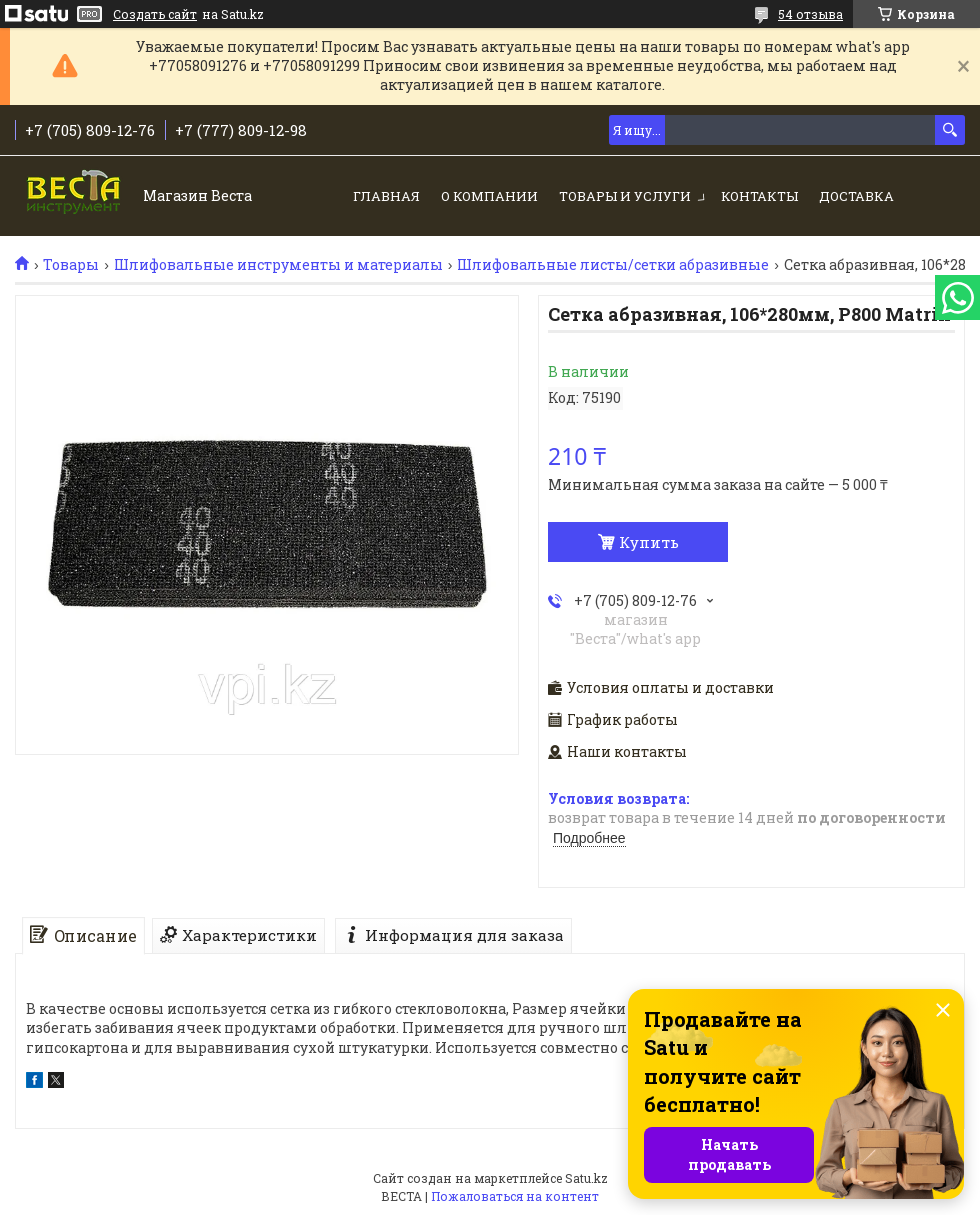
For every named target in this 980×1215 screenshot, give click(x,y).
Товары (71, 265)
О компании (489, 196)
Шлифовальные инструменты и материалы (278, 265)
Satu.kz (586, 1178)
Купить (649, 542)
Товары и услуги (625, 196)
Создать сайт (155, 14)
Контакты (759, 196)
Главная (386, 196)
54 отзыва (810, 14)
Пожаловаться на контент (515, 1196)
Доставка (856, 196)
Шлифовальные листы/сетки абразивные (613, 265)
